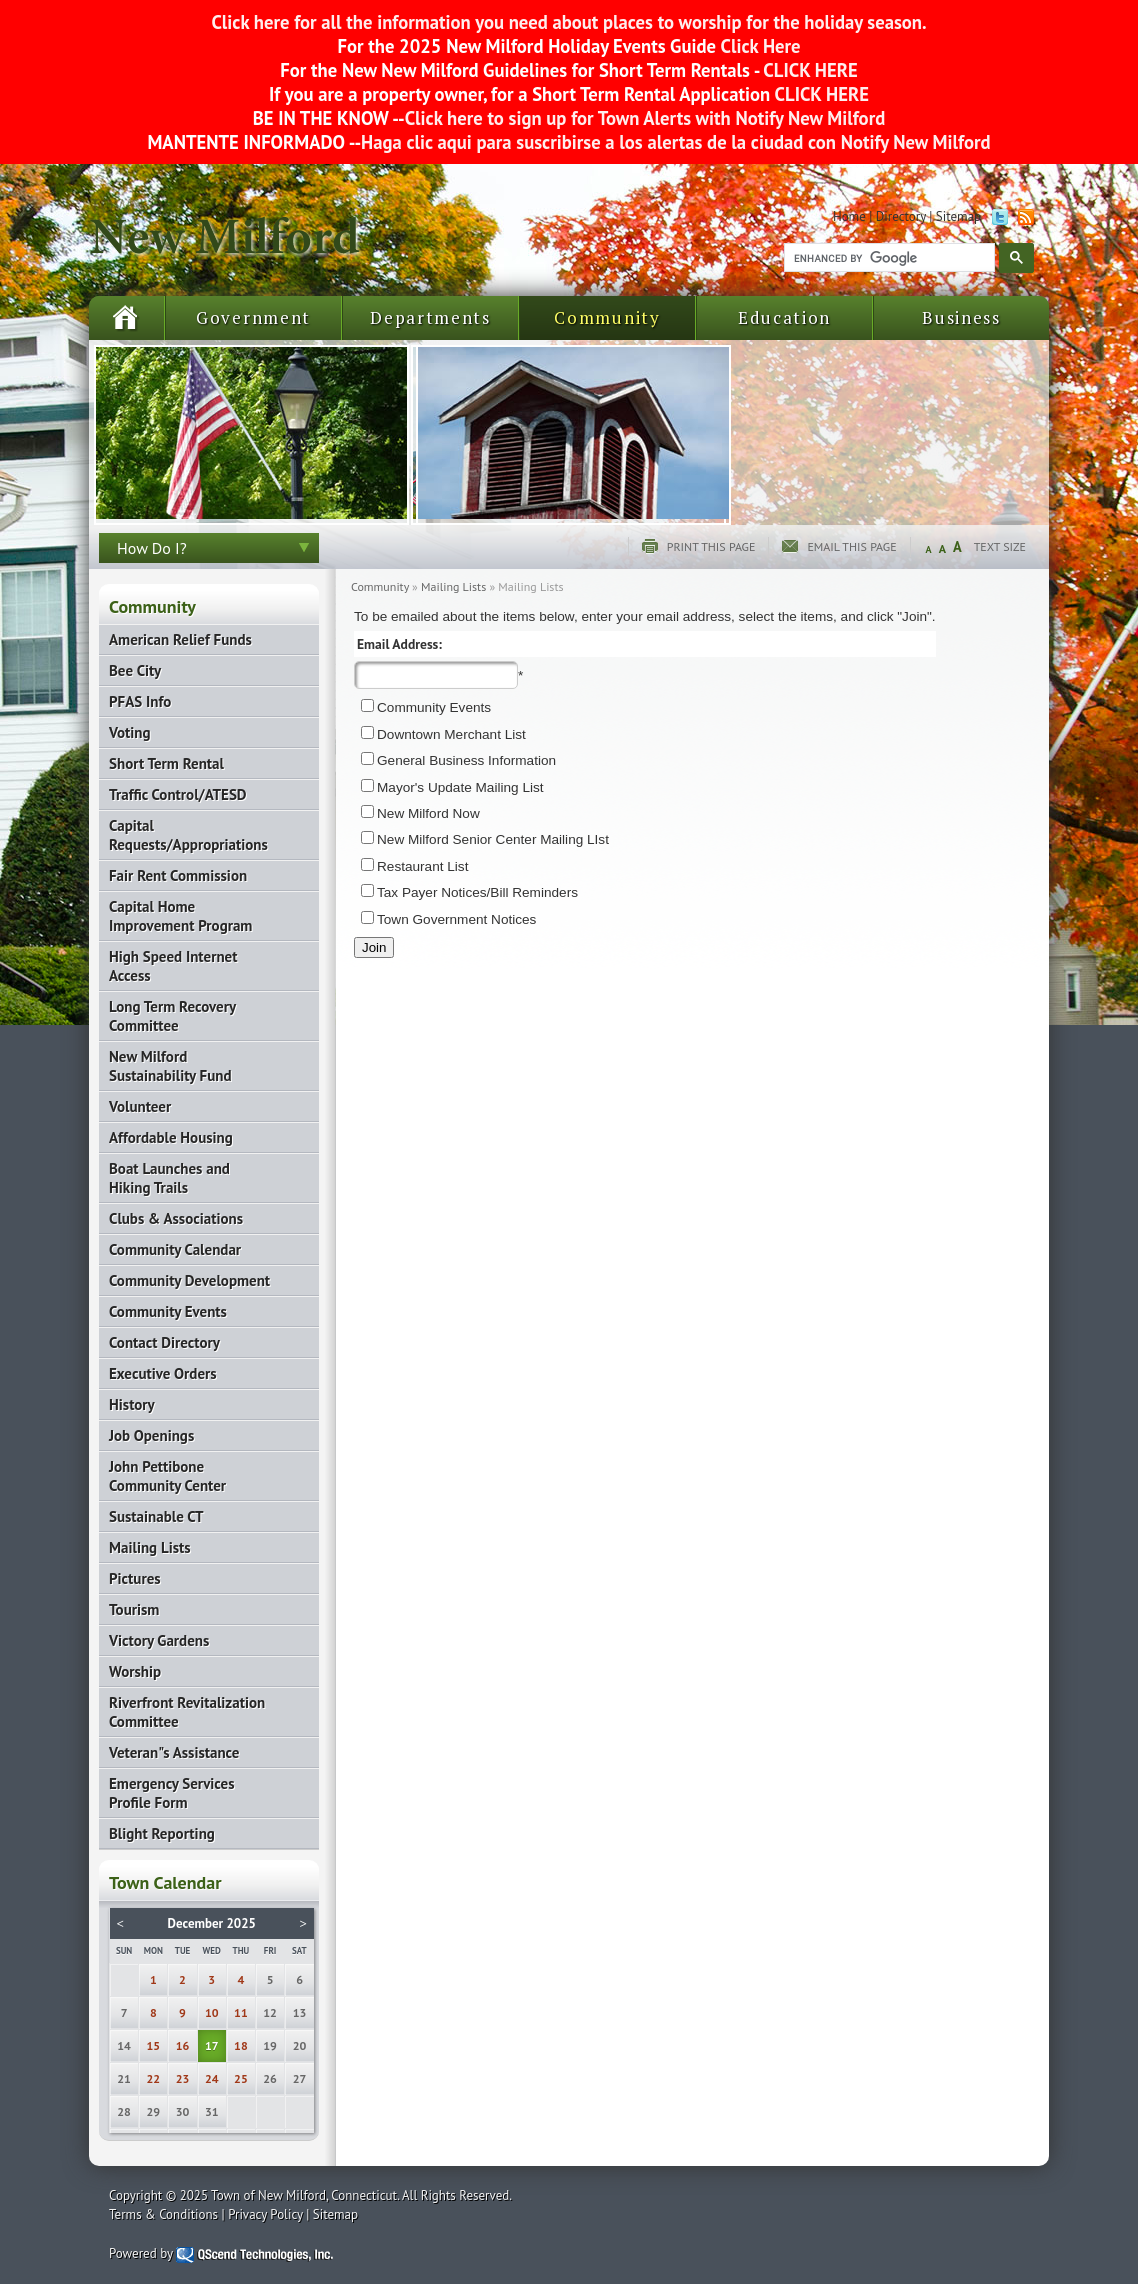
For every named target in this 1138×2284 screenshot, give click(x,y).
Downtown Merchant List (451, 734)
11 (241, 2012)
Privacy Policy (265, 2214)
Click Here (761, 46)
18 (241, 2045)
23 (183, 2078)
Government (253, 317)
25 (241, 2078)
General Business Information (466, 760)
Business (961, 317)
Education (784, 317)
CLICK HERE (808, 70)
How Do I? (152, 548)
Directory (901, 216)
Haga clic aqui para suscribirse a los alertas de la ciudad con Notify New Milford (675, 142)
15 (154, 2045)
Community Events (434, 707)
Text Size (1000, 546)
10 (212, 2012)
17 (212, 2045)
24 (212, 2078)
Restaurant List (422, 866)
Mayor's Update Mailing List (460, 787)
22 (154, 2078)
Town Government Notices (456, 919)
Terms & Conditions (163, 2214)
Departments (430, 317)
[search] (887, 258)
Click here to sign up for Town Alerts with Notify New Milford (645, 118)
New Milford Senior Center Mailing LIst (493, 839)
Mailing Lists (453, 586)
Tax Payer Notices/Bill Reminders (477, 892)
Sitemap (958, 216)
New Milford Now (428, 813)
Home (849, 216)
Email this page (851, 546)
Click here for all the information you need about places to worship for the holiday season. (568, 22)
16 (183, 2045)
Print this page (711, 546)
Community (607, 317)
